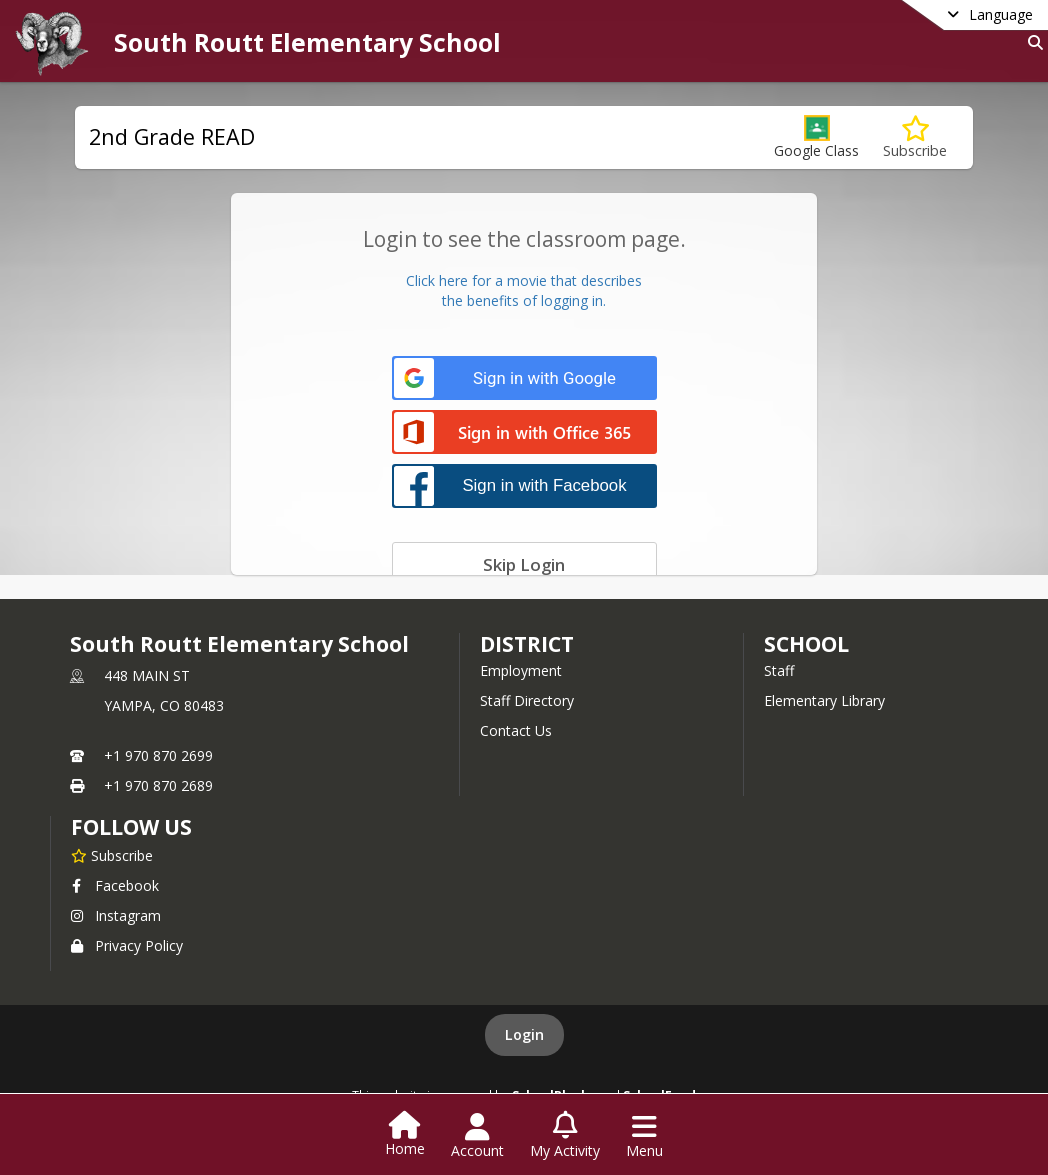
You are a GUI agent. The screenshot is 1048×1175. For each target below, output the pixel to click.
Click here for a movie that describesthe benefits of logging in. (524, 290)
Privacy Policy (127, 945)
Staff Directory (527, 700)
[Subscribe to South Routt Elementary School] (112, 855)
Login (524, 1034)
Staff (779, 670)
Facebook (115, 885)
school (806, 644)
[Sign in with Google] (524, 378)
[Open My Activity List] (565, 1136)
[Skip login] (524, 564)
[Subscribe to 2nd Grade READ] (915, 137)
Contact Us (516, 730)
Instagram (116, 915)
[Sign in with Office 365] (524, 433)
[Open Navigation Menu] (644, 1136)
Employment (521, 670)
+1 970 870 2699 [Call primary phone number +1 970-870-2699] (158, 755)
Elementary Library (824, 700)
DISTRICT (527, 644)
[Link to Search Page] (1031, 42)
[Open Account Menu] (477, 1136)
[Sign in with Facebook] (524, 485)
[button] (816, 137)
